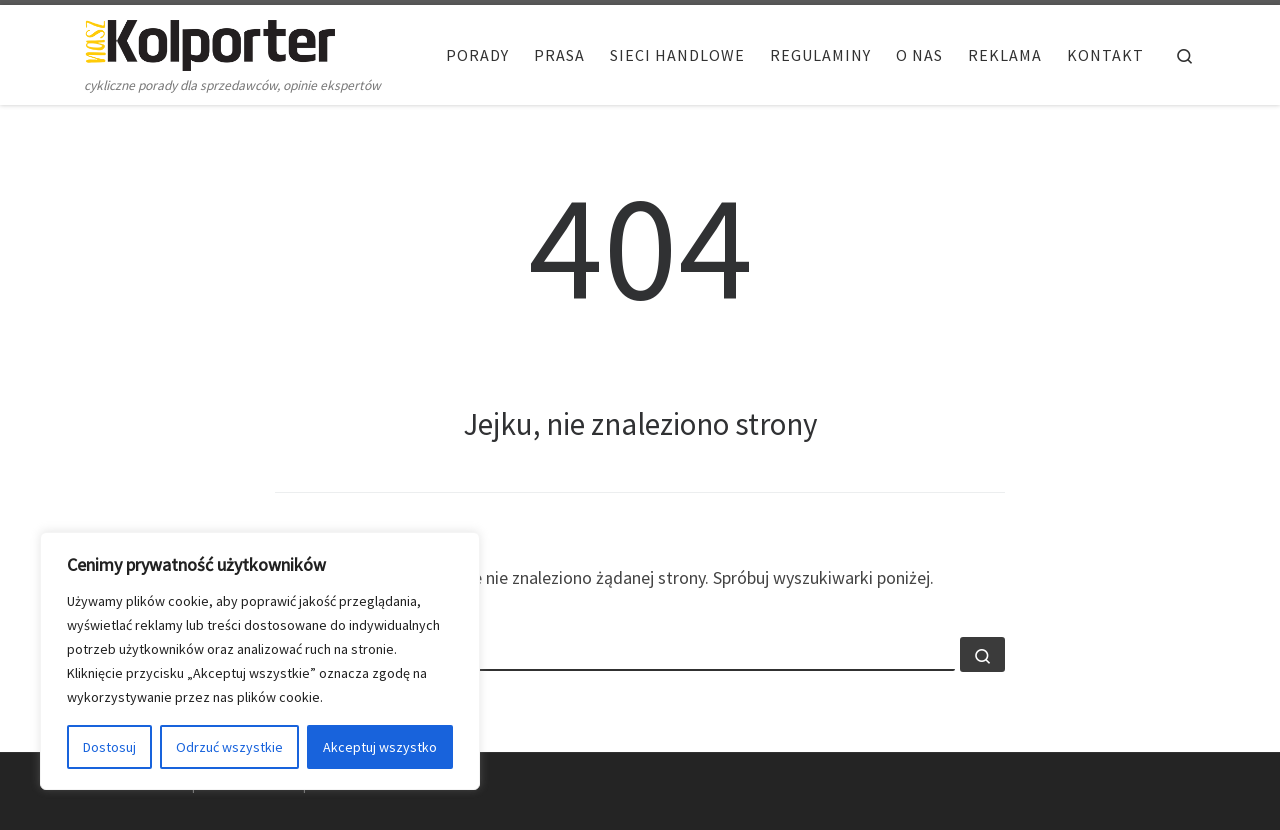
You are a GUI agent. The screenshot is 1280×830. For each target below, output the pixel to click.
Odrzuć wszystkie (229, 747)
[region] (260, 661)
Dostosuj (109, 747)
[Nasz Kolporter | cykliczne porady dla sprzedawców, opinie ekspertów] (210, 41)
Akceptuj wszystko (380, 747)
